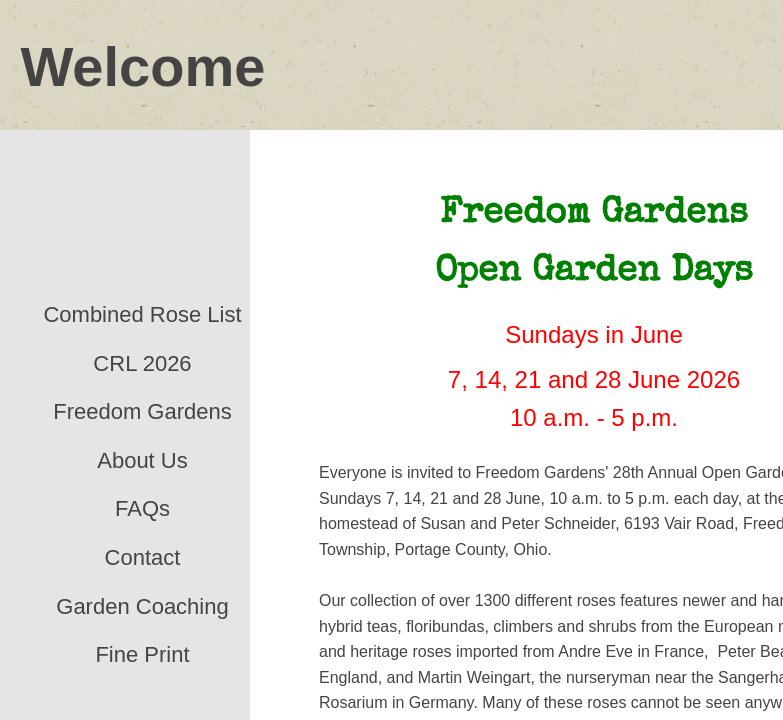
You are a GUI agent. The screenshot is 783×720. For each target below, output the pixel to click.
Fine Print (142, 654)
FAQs (142, 508)
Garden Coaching (142, 606)
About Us (142, 460)
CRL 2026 (142, 363)
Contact (143, 557)
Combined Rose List (142, 314)
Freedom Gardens (142, 411)
